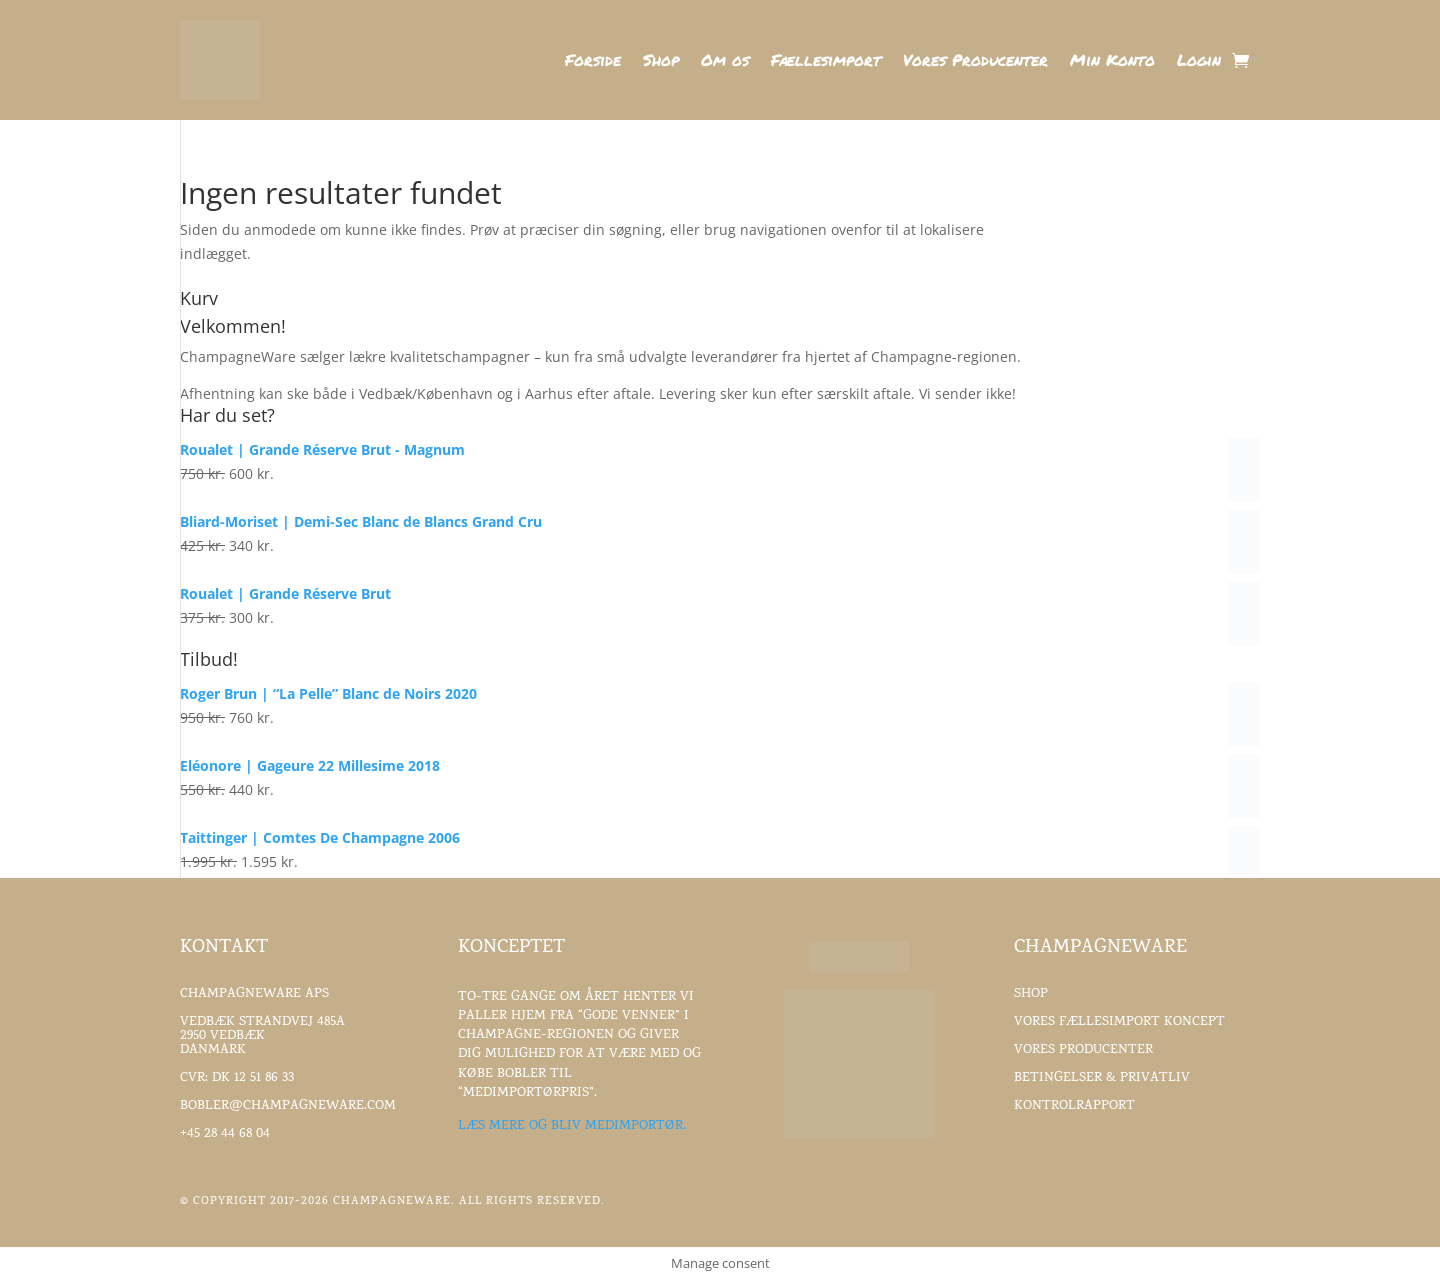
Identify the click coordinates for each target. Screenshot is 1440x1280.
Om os (725, 62)
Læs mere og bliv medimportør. (572, 1126)
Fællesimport (826, 62)
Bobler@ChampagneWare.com (288, 1106)
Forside (593, 62)
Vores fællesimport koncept (1119, 1022)
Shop (661, 62)
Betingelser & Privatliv (1102, 1078)
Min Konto (1112, 62)
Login (1199, 62)
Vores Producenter (975, 62)
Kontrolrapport (1074, 1106)
